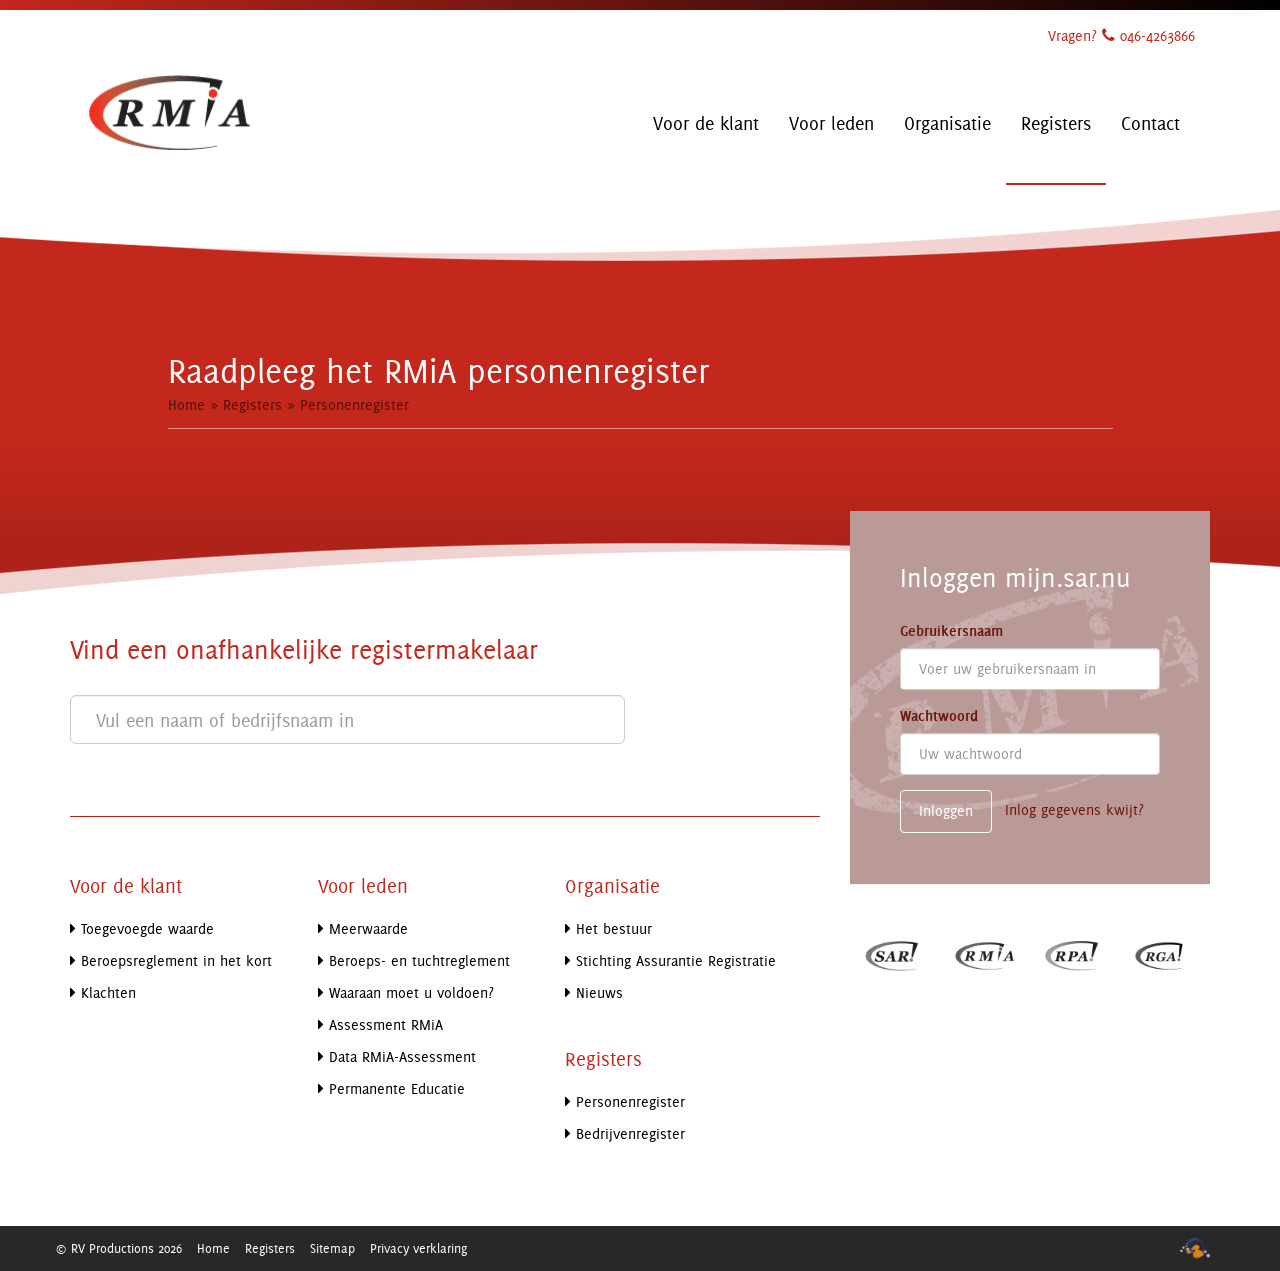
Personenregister (354, 404)
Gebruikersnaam (951, 631)
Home (186, 404)
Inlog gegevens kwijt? (1074, 809)
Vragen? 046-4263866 (1121, 35)
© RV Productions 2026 (118, 1248)
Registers (252, 404)
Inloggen (946, 810)
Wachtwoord (939, 716)
